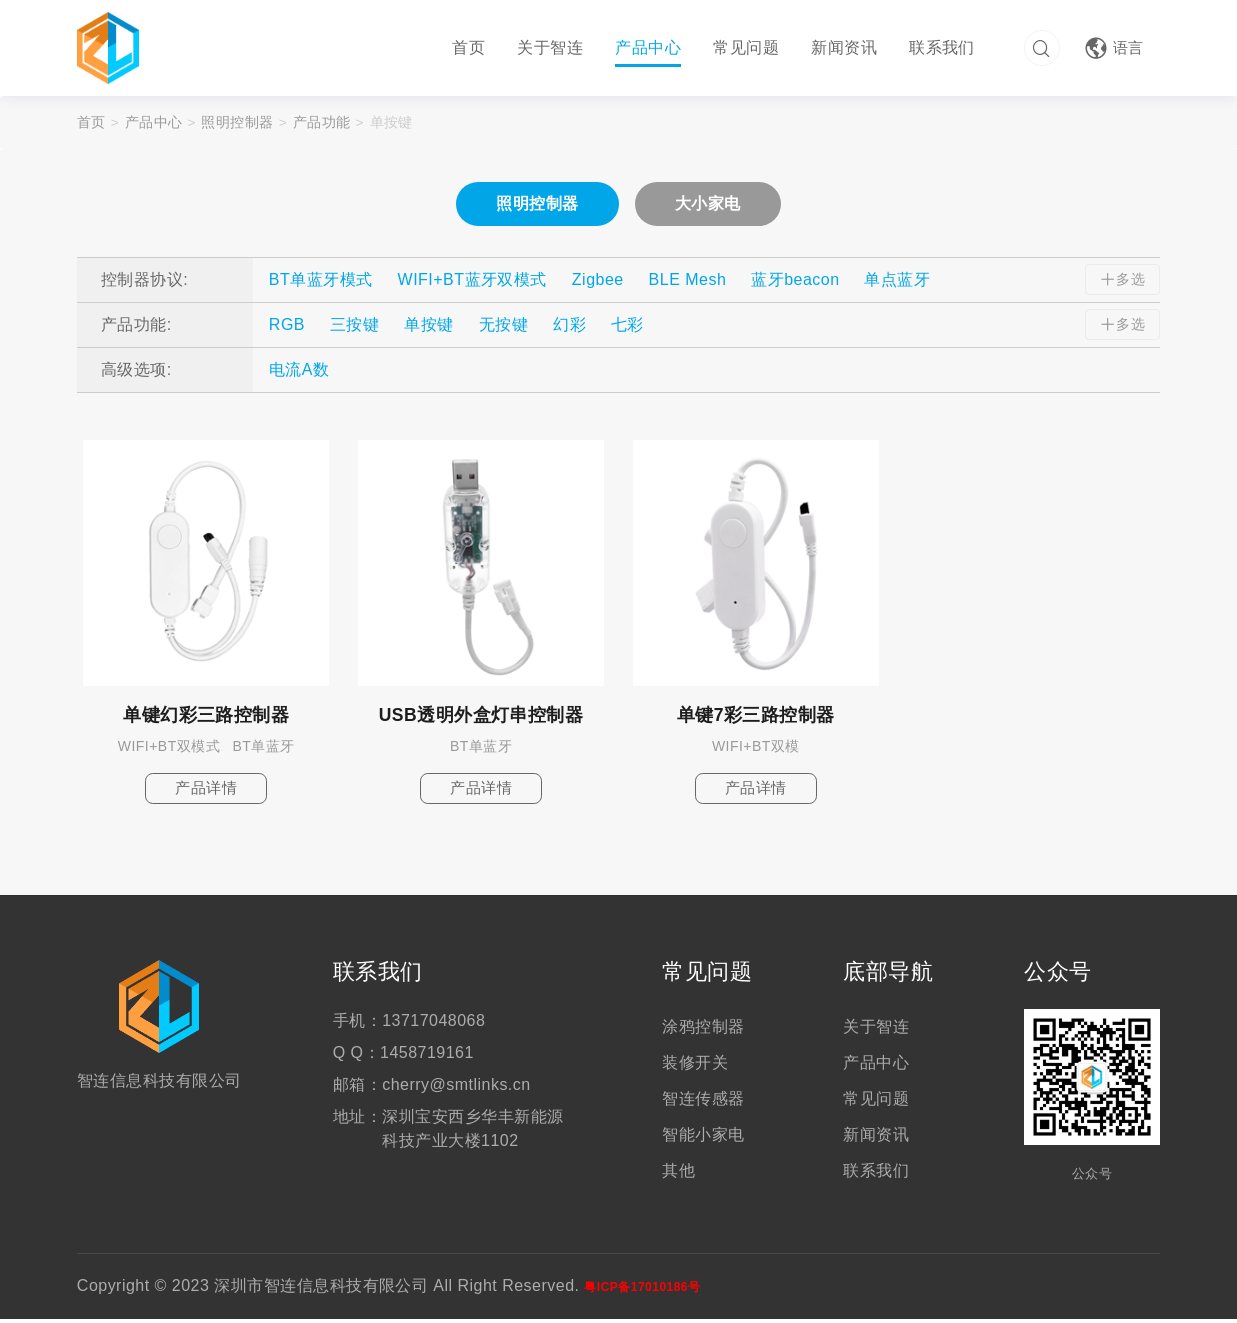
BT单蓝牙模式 (321, 281)
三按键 (354, 326)
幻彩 (569, 326)
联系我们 (939, 47)
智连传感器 (703, 1102)
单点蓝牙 (897, 281)
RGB (287, 326)
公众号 (1057, 977)
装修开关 (695, 1066)
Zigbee (598, 281)
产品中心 (645, 47)
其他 (678, 1174)
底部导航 (888, 977)
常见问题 (743, 47)
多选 (1119, 281)
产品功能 (323, 124)
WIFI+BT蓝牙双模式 (472, 281)
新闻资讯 (841, 47)
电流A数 (299, 371)
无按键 (503, 326)
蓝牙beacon (795, 281)
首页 (466, 47)
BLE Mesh (688, 281)
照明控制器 (238, 124)
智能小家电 (703, 1138)
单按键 (392, 124)
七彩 (627, 326)
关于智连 (548, 47)
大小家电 (708, 205)
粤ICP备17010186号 (642, 1291)
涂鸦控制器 (703, 1030)
